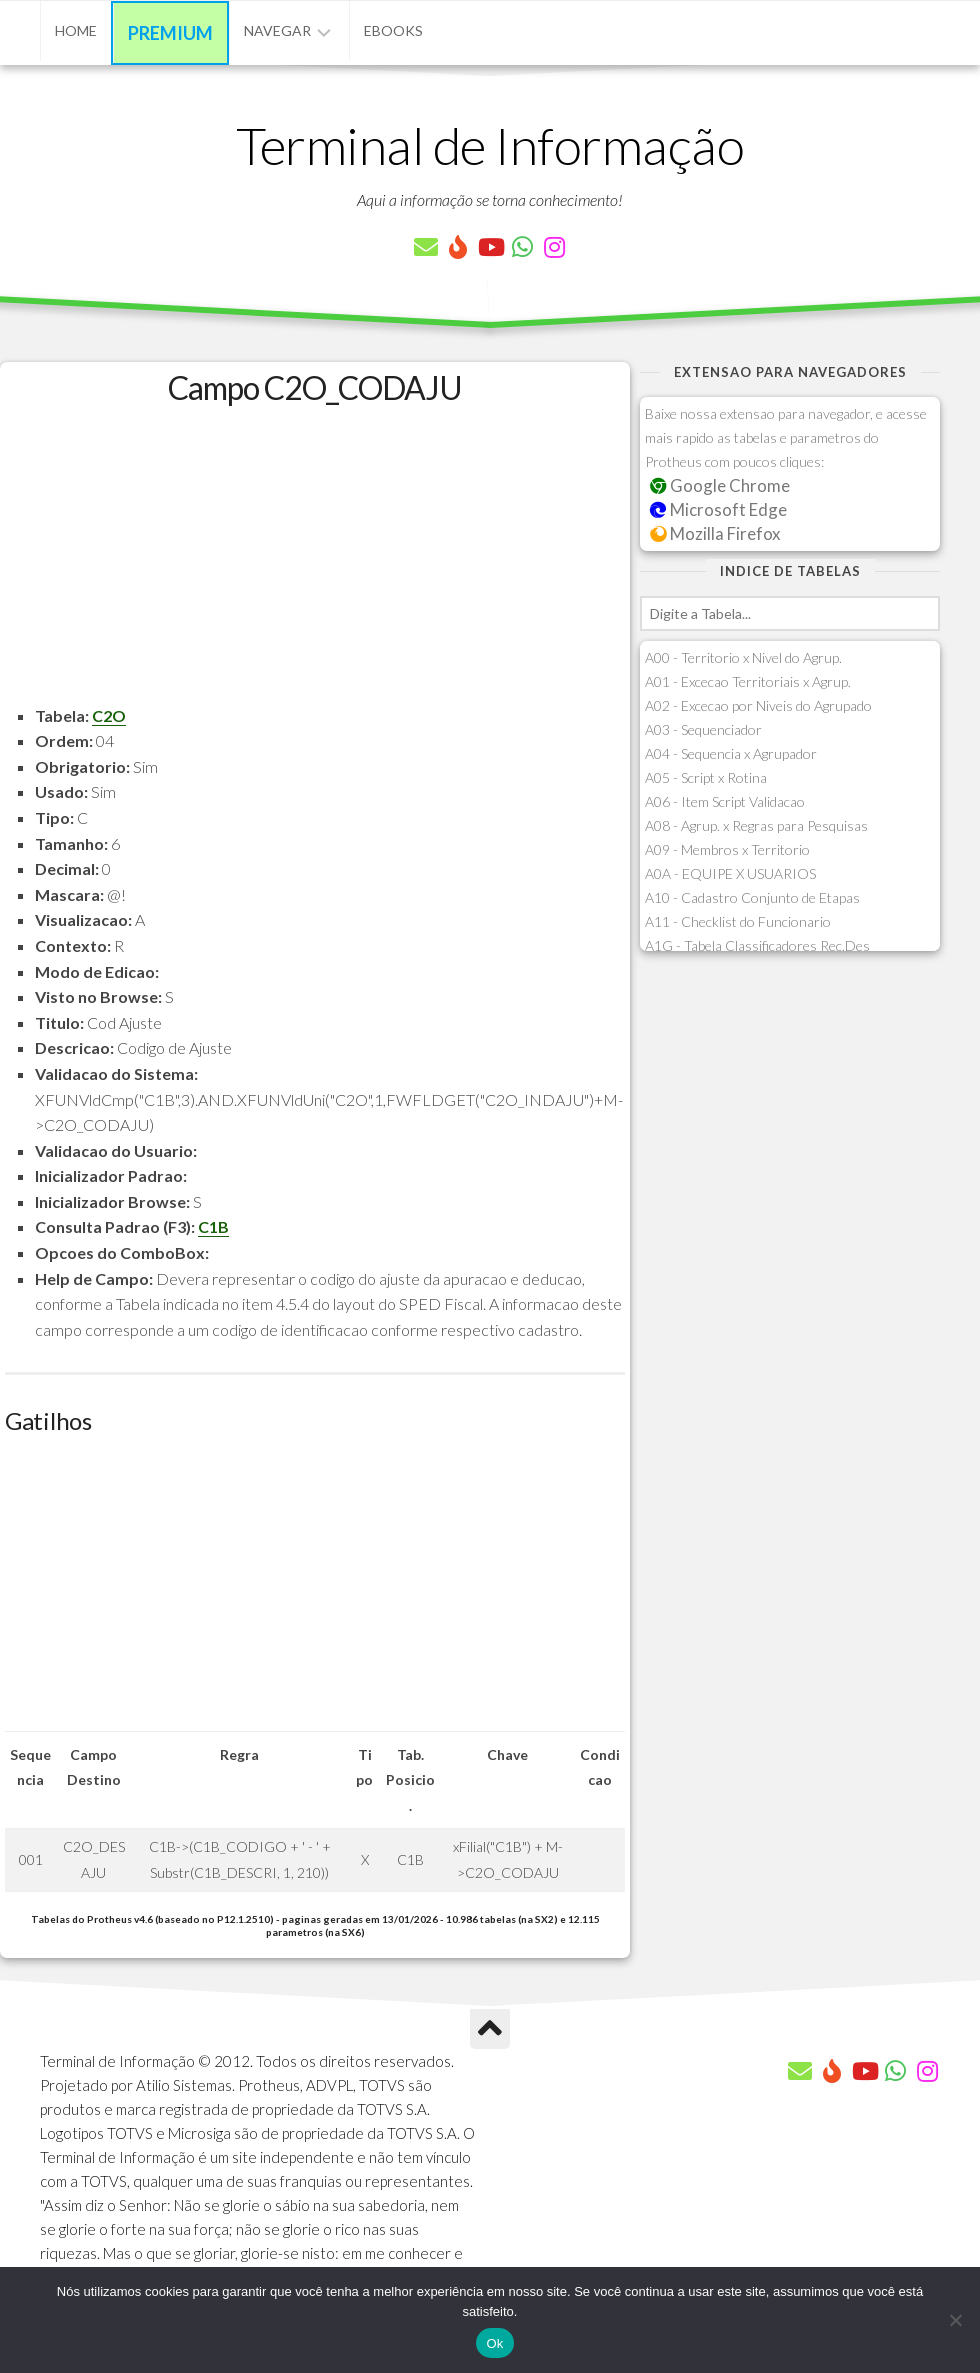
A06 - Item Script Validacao (725, 801)
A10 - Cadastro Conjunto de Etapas (752, 897)
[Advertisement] (315, 563)
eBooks (393, 30)
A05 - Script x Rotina (706, 777)
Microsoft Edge (718, 509)
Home (76, 30)
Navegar (277, 30)
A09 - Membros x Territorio (727, 849)
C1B (213, 1226)
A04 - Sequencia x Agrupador (731, 753)
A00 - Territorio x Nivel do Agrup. (743, 657)
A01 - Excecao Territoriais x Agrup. (748, 681)
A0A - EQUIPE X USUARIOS (730, 873)
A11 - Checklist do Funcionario (738, 921)
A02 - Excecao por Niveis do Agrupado (758, 705)
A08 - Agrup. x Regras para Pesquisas (756, 825)
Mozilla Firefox (715, 533)
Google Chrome (720, 485)
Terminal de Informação (490, 145)
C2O (109, 715)
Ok (494, 2343)
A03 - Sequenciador (703, 729)
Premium (170, 33)
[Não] (955, 2320)
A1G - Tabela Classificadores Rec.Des (757, 945)
